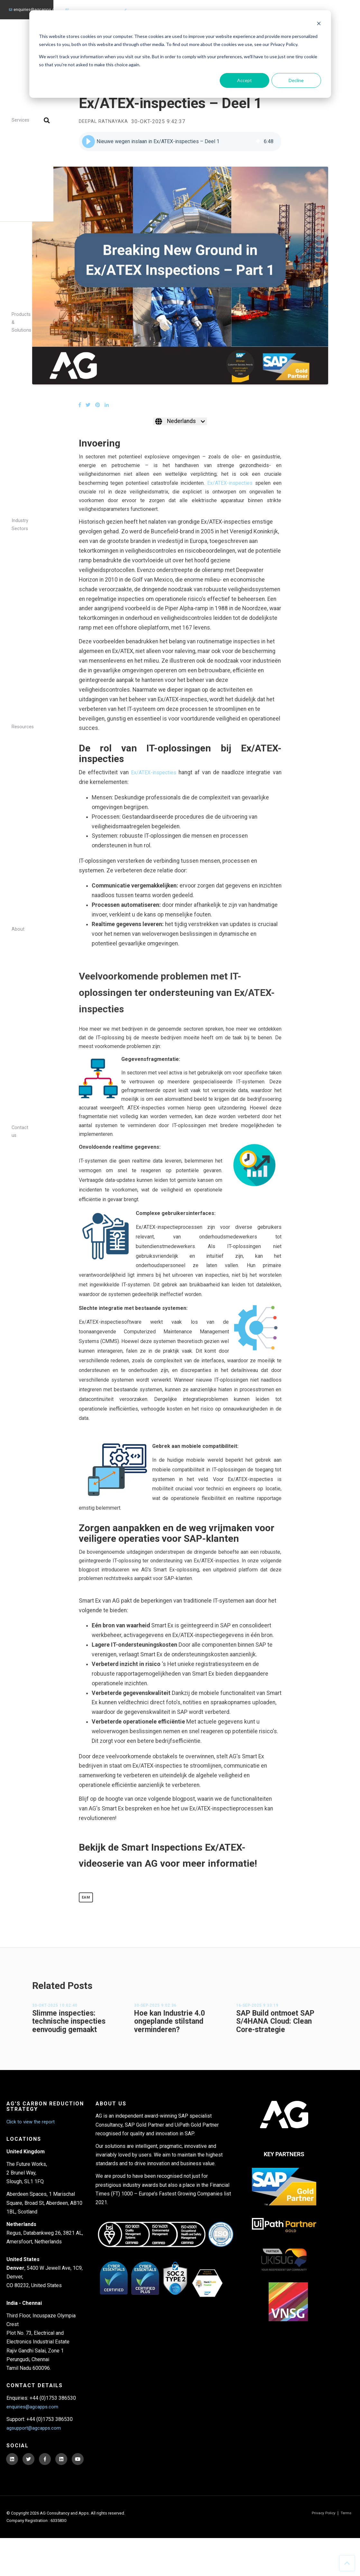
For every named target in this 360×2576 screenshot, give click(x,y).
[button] (88, 141)
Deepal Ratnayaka (105, 121)
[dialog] (180, 54)
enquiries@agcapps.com (34, 6)
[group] (180, 141)
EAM (87, 1914)
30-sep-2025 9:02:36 (155, 2023)
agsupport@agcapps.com (93, 6)
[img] (258, 141)
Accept (244, 80)
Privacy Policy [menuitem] (321, 2551)
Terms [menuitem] (345, 2551)
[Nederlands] (180, 422)
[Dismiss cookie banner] (319, 24)
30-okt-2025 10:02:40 (55, 2023)
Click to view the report (32, 2140)
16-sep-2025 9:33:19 (257, 2023)
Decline (296, 80)
